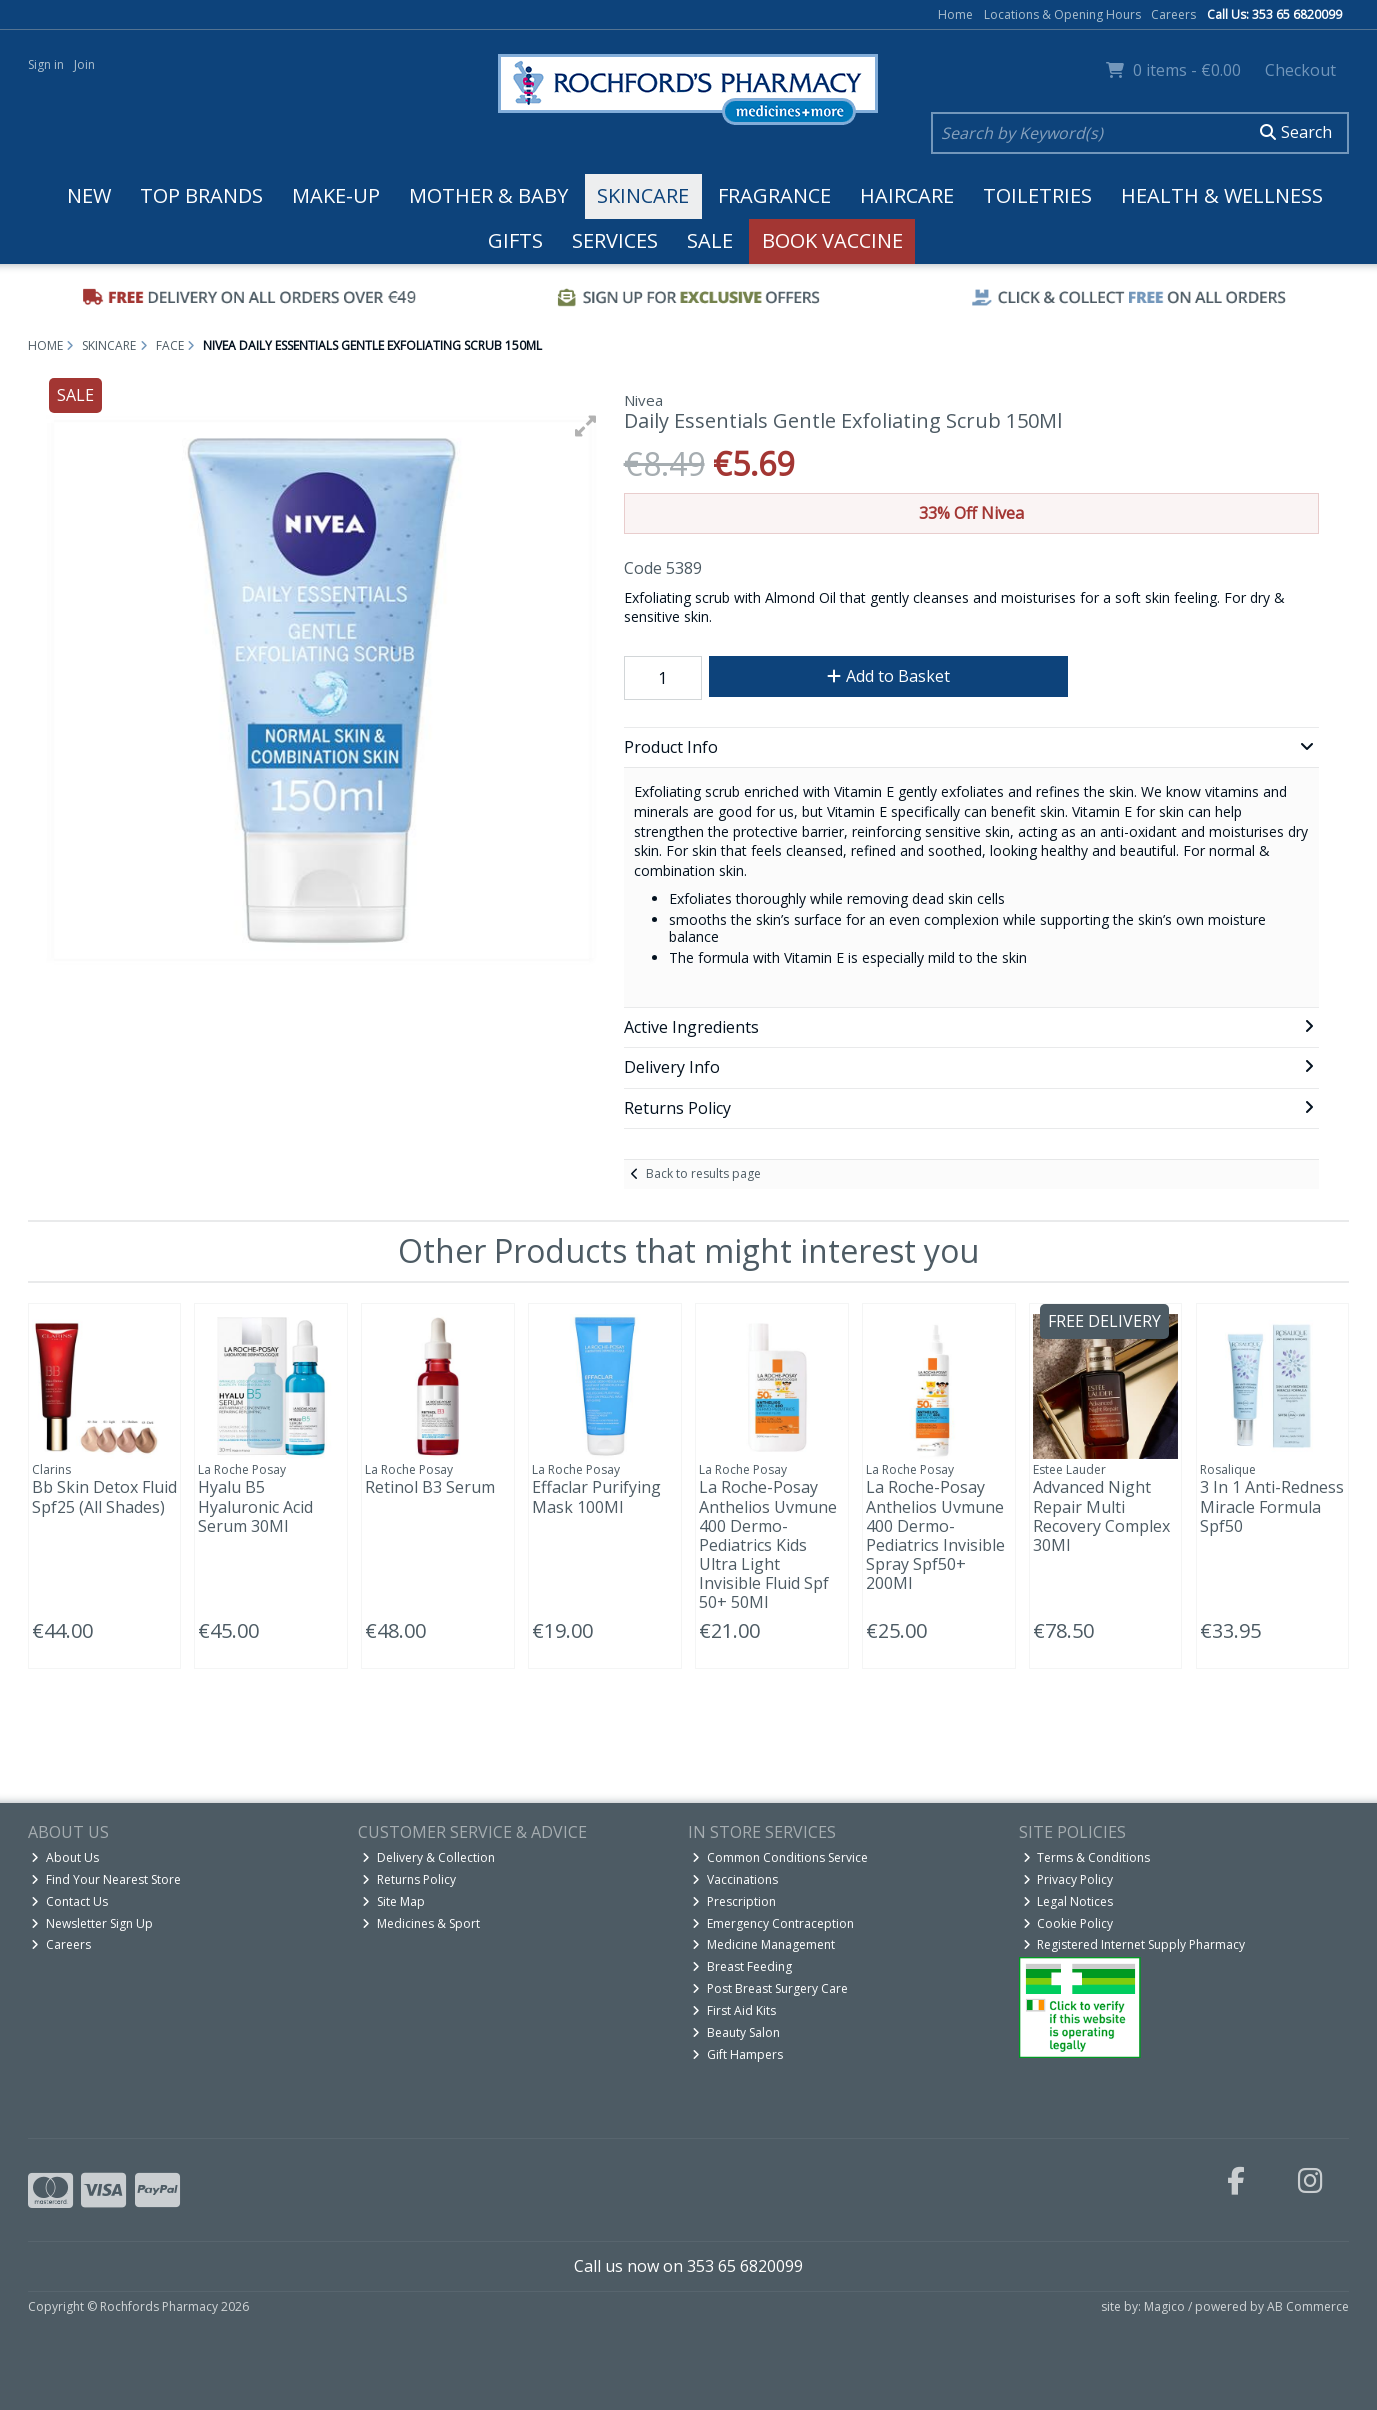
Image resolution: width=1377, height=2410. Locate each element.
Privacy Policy (1068, 1879)
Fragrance (774, 195)
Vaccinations (735, 1879)
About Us (65, 1857)
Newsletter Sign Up (92, 1923)
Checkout (1300, 70)
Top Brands (201, 195)
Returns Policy (409, 1879)
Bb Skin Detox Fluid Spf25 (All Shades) (104, 1496)
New (89, 195)
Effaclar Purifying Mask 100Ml (596, 1496)
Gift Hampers (737, 2054)
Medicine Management (763, 1944)
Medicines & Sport (421, 1923)
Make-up (336, 195)
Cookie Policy (1068, 1923)
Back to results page (703, 1173)
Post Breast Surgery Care (770, 1988)
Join (84, 64)
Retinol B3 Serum (430, 1487)
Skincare (643, 195)
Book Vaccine (832, 240)
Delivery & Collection (428, 1857)
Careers (1173, 14)
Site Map (393, 1901)
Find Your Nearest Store (106, 1879)
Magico (1164, 2306)
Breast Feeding (742, 1966)
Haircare (907, 195)
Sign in (46, 64)
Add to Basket (888, 676)
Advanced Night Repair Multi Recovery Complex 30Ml (1101, 1516)
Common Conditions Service (780, 1857)
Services (615, 240)
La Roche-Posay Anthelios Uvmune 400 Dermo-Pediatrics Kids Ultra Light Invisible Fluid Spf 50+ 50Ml (768, 1544)
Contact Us (69, 1901)
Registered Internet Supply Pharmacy (1134, 1944)
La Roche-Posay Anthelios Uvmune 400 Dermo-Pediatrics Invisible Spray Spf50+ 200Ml (935, 1535)
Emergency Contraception (773, 1923)
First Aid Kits (734, 2010)
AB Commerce (1308, 2306)
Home (955, 14)
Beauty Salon (736, 2032)
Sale (710, 240)
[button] (586, 426)
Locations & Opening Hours (1062, 14)
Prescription (734, 1901)
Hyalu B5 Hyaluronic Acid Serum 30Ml (255, 1506)
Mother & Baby (488, 195)
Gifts (515, 240)
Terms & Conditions (1087, 1857)
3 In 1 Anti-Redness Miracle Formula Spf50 (1272, 1506)
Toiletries (1037, 195)
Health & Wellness (1222, 195)
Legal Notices (1068, 1901)
